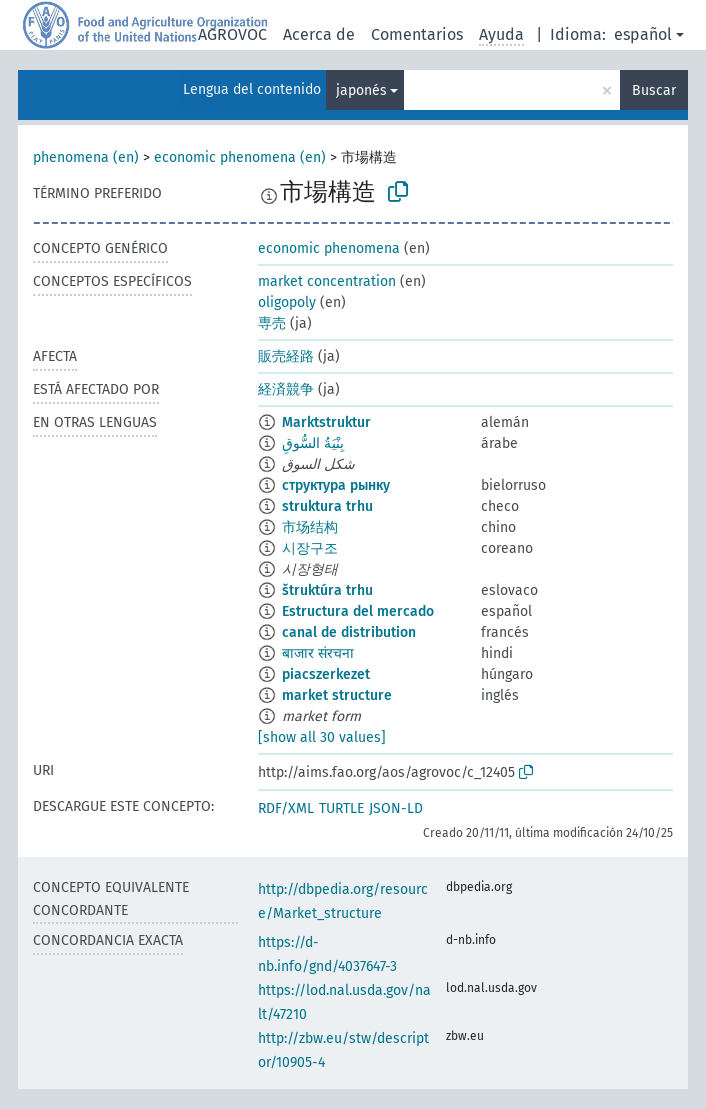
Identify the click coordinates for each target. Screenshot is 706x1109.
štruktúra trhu (327, 590)
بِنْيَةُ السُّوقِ (313, 443)
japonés (361, 90)
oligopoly (287, 302)
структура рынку (336, 485)
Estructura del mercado (358, 611)
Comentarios (417, 34)
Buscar (654, 90)
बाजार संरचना (318, 653)
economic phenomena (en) (240, 157)
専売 (272, 323)
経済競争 (286, 389)
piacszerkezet (326, 674)
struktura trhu (327, 506)
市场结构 (310, 527)
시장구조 (310, 548)
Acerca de (319, 34)
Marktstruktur (326, 422)
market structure (337, 695)
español (643, 34)
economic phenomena (329, 248)
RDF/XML (286, 808)
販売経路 (286, 356)
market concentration (327, 281)
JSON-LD (396, 808)
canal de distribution (349, 632)
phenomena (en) (86, 157)
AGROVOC (232, 34)
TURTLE (341, 808)
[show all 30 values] (322, 737)
